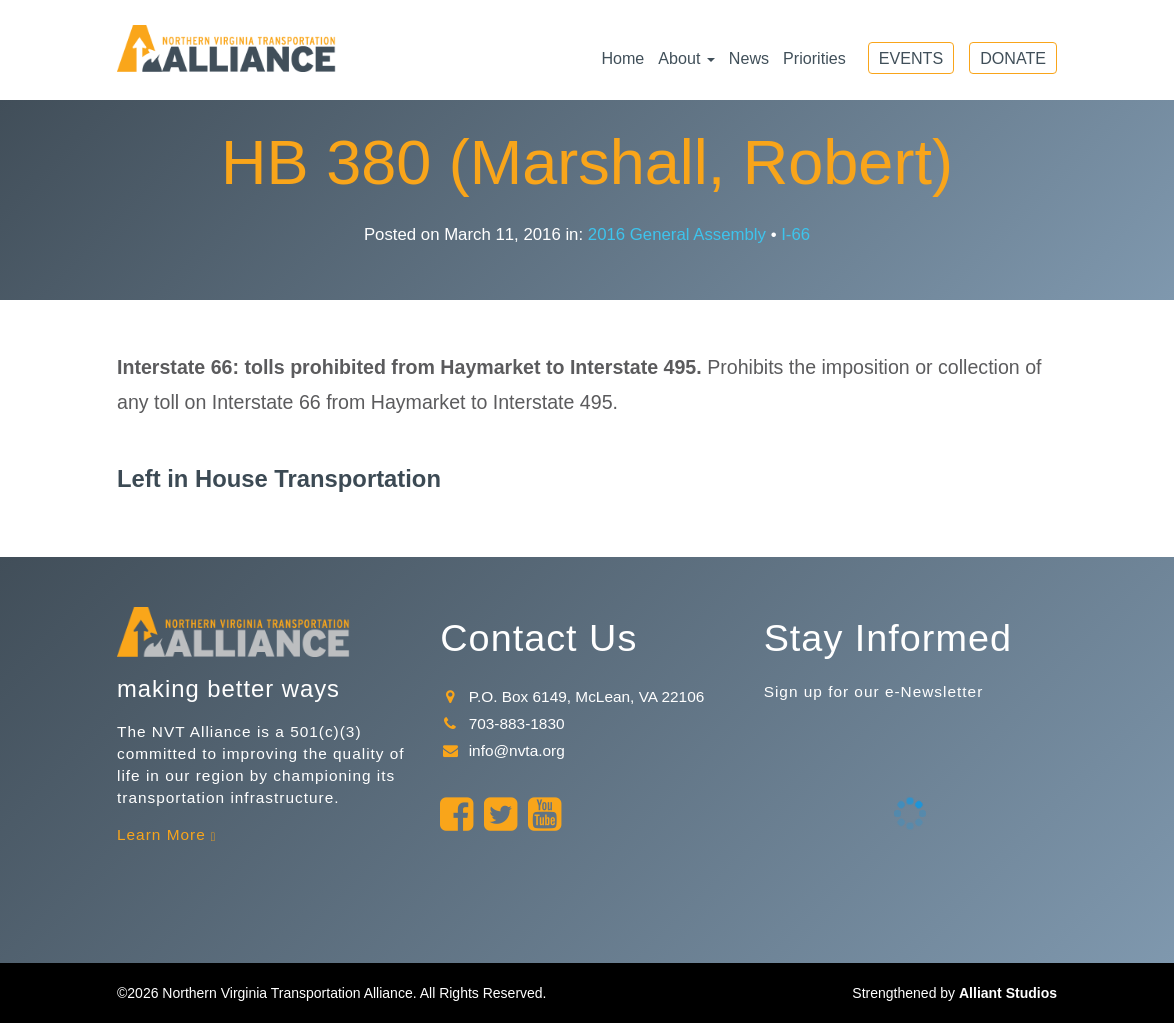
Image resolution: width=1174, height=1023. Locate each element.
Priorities (814, 58)
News (749, 58)
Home (622, 58)
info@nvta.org (502, 750)
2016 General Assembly (677, 234)
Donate (1013, 58)
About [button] (686, 58)
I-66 (795, 234)
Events (911, 58)
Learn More (161, 834)
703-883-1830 (502, 723)
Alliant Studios (1008, 993)
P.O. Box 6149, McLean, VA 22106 (572, 696)
